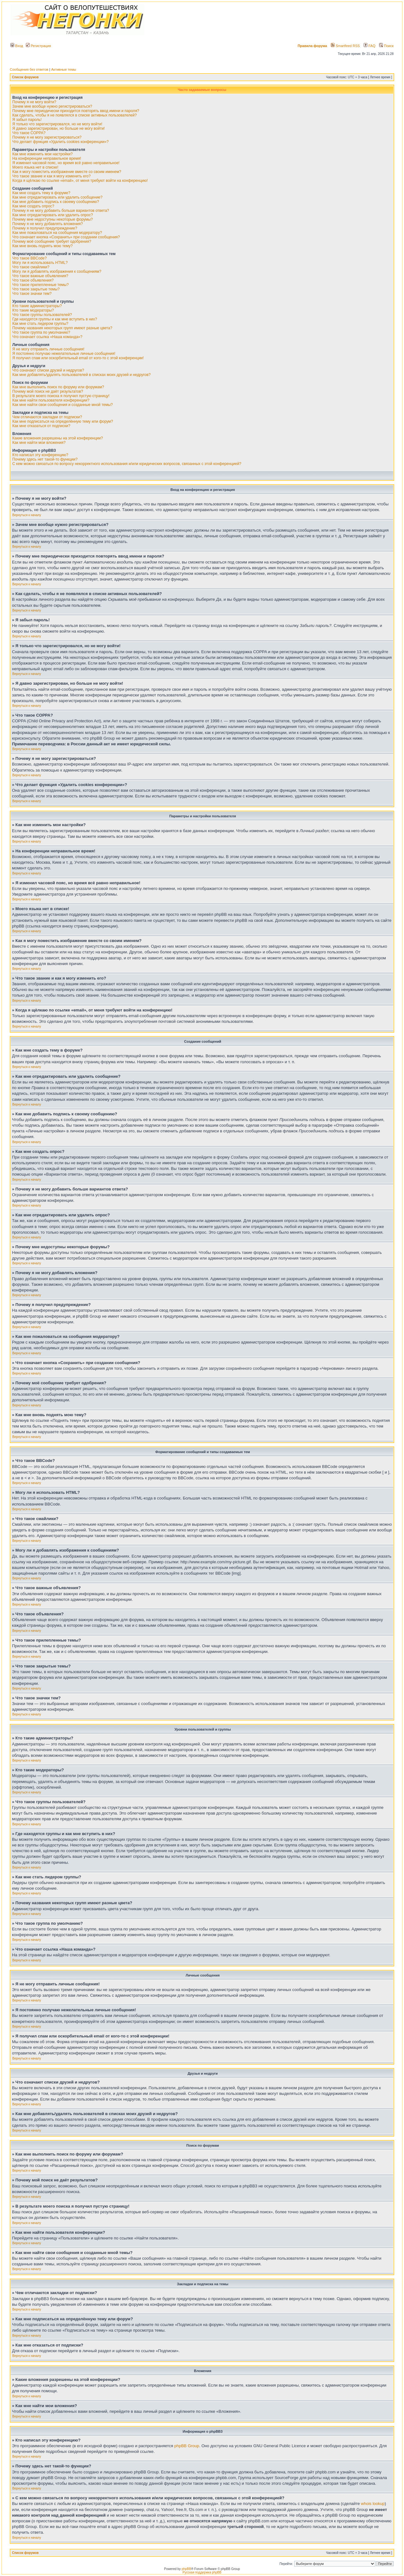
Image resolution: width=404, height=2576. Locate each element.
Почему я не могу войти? (34, 102)
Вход (16, 46)
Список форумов (25, 77)
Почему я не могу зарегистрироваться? (46, 137)
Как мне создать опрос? (33, 206)
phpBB (186, 2569)
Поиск (386, 46)
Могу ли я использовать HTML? (40, 262)
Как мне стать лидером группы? (40, 323)
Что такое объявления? (33, 280)
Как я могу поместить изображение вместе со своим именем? (66, 172)
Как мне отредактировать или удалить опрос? (52, 215)
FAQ (369, 46)
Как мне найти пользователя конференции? (50, 400)
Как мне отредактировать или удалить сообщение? (57, 197)
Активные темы (63, 69)
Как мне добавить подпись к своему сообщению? (55, 202)
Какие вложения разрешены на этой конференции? (57, 438)
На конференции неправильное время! (46, 158)
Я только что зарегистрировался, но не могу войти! (57, 124)
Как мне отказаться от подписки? (41, 426)
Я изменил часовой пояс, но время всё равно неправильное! (66, 163)
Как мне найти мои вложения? (39, 442)
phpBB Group (186, 2445)
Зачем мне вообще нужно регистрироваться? (52, 106)
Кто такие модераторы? (33, 310)
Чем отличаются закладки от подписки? (47, 417)
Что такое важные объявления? (40, 276)
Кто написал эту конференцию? (40, 455)
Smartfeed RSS (345, 46)
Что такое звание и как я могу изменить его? (51, 176)
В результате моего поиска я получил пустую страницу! (61, 396)
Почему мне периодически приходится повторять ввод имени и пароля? (75, 111)
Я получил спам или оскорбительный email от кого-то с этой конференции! (78, 358)
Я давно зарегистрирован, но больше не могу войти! (58, 128)
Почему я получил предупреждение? (44, 228)
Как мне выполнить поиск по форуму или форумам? (58, 387)
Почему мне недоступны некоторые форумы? (52, 219)
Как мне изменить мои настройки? (42, 154)
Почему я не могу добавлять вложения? (47, 224)
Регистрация (38, 46)
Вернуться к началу (26, 515)
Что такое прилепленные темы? (40, 285)
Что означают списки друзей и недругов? (48, 370)
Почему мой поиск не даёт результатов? (47, 391)
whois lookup (373, 2503)
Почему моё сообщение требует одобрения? (51, 241)
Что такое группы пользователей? (42, 315)
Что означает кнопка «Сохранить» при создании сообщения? (66, 237)
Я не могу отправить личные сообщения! (48, 349)
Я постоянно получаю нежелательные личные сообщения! (63, 353)
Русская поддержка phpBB (201, 2572)
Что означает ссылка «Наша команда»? (47, 337)
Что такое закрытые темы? (36, 289)
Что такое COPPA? (28, 133)
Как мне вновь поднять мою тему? (42, 246)
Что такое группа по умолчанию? (41, 332)
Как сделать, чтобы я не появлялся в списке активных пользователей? (74, 115)
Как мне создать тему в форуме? (41, 193)
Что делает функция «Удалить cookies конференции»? (60, 142)
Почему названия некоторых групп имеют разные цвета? (62, 328)
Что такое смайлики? (30, 267)
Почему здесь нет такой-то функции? (45, 459)
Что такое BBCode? (29, 258)
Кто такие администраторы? (37, 306)
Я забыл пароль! (27, 119)
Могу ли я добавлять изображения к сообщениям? (56, 271)
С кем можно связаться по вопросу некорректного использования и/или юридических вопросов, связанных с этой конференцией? (126, 464)
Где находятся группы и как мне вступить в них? (54, 319)
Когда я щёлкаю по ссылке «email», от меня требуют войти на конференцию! (80, 180)
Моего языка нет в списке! (35, 167)
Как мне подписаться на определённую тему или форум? (62, 421)
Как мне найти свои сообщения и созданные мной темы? (62, 404)
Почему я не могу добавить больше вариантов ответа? (60, 210)
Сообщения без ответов (29, 69)
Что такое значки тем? (32, 293)
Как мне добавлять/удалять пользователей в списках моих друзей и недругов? (81, 375)
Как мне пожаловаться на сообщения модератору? (57, 232)
